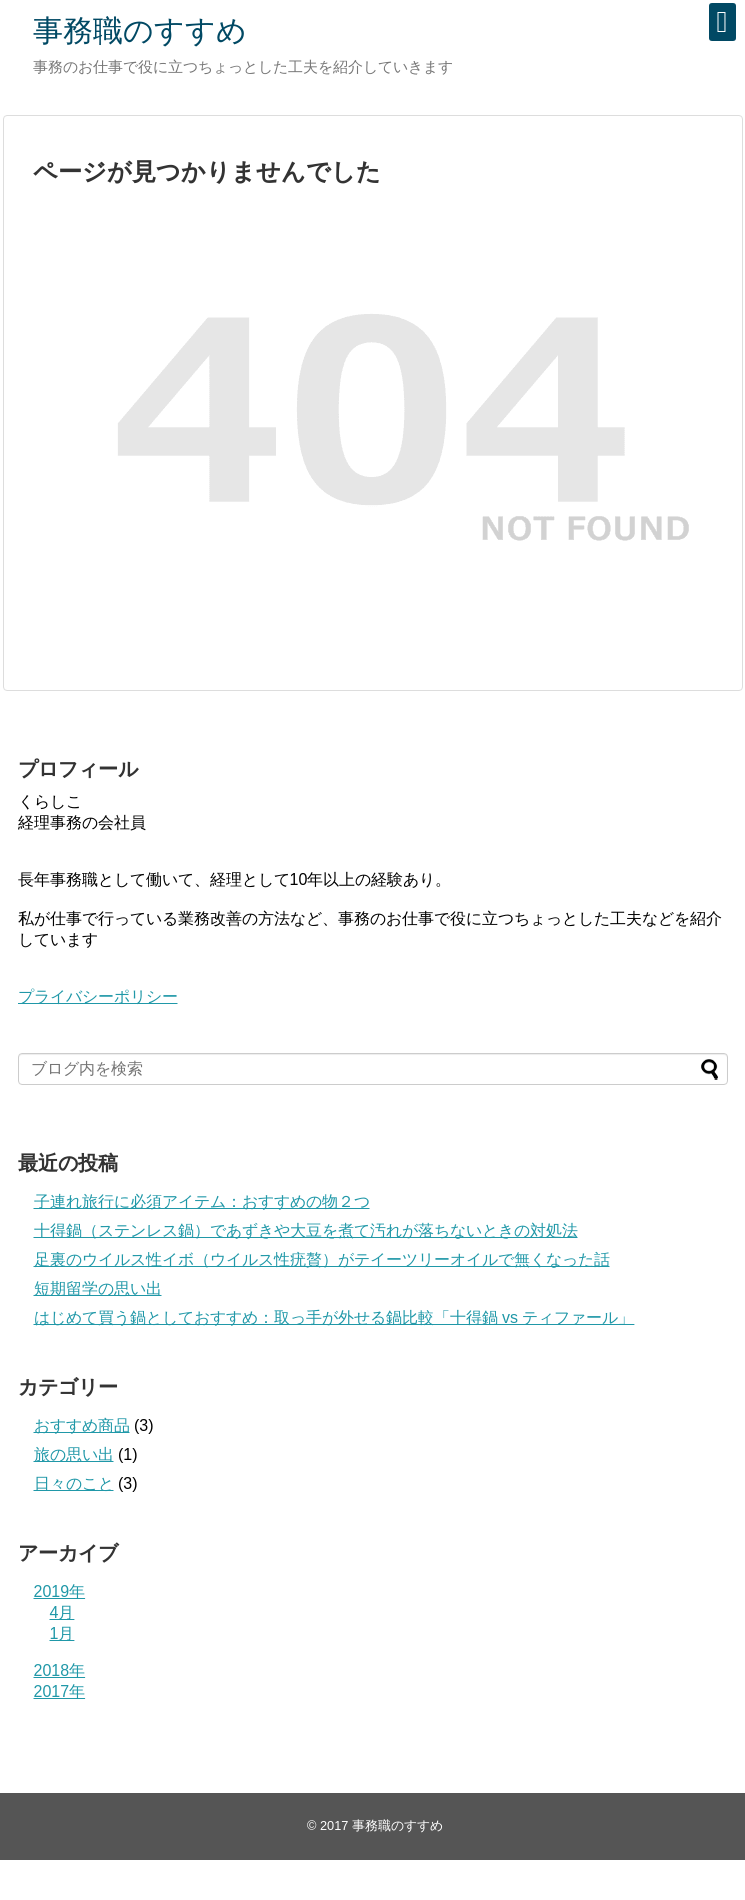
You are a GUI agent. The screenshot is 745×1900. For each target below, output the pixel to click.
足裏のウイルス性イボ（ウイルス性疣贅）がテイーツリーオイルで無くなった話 (322, 1259)
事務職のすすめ (140, 30)
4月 (62, 1612)
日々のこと (74, 1483)
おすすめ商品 (82, 1425)
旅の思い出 (74, 1454)
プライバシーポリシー (98, 996)
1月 (62, 1633)
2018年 (60, 1670)
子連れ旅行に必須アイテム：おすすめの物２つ (202, 1201)
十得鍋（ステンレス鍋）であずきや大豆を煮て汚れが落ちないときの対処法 (306, 1230)
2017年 (60, 1691)
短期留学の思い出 (98, 1288)
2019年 (60, 1591)
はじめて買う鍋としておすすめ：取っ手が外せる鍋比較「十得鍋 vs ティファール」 (334, 1317)
